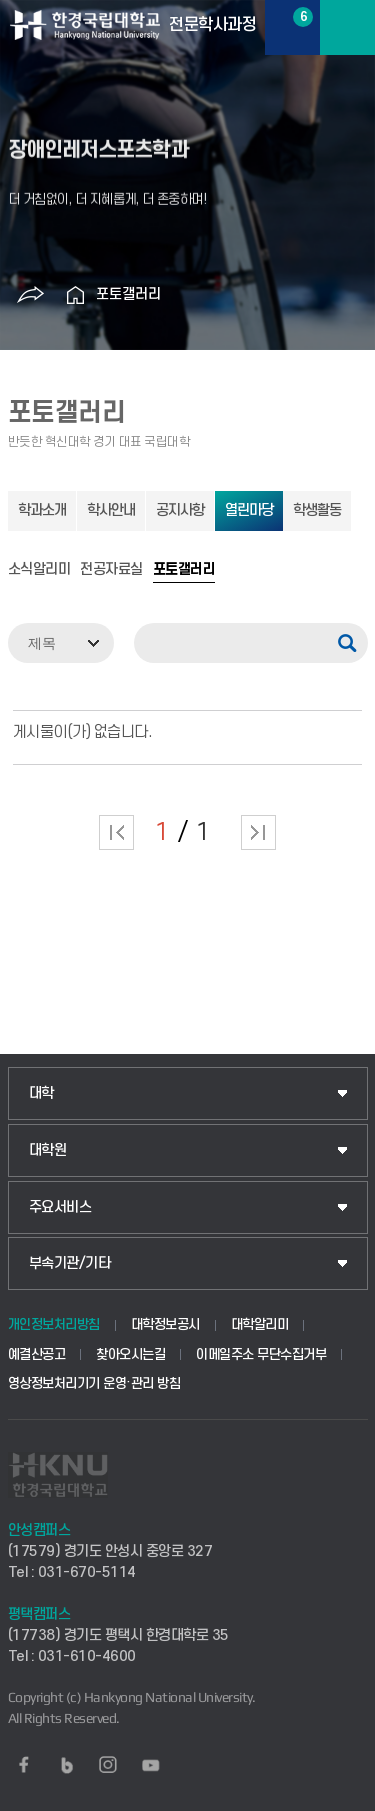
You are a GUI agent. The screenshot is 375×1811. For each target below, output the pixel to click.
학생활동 (317, 510)
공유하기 (31, 295)
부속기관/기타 (70, 1263)
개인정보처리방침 (54, 1324)
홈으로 (76, 295)
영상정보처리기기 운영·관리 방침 (94, 1383)
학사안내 (111, 510)
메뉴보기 (347, 27)
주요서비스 (60, 1207)
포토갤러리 (128, 294)
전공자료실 (111, 570)
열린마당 (249, 510)
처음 (116, 832)
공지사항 (180, 510)
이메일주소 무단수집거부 (261, 1354)
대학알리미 (260, 1324)
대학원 (48, 1150)
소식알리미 (39, 570)
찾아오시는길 (130, 1354)
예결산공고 (37, 1354)
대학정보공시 (165, 1324)
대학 (41, 1093)
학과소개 (42, 510)
